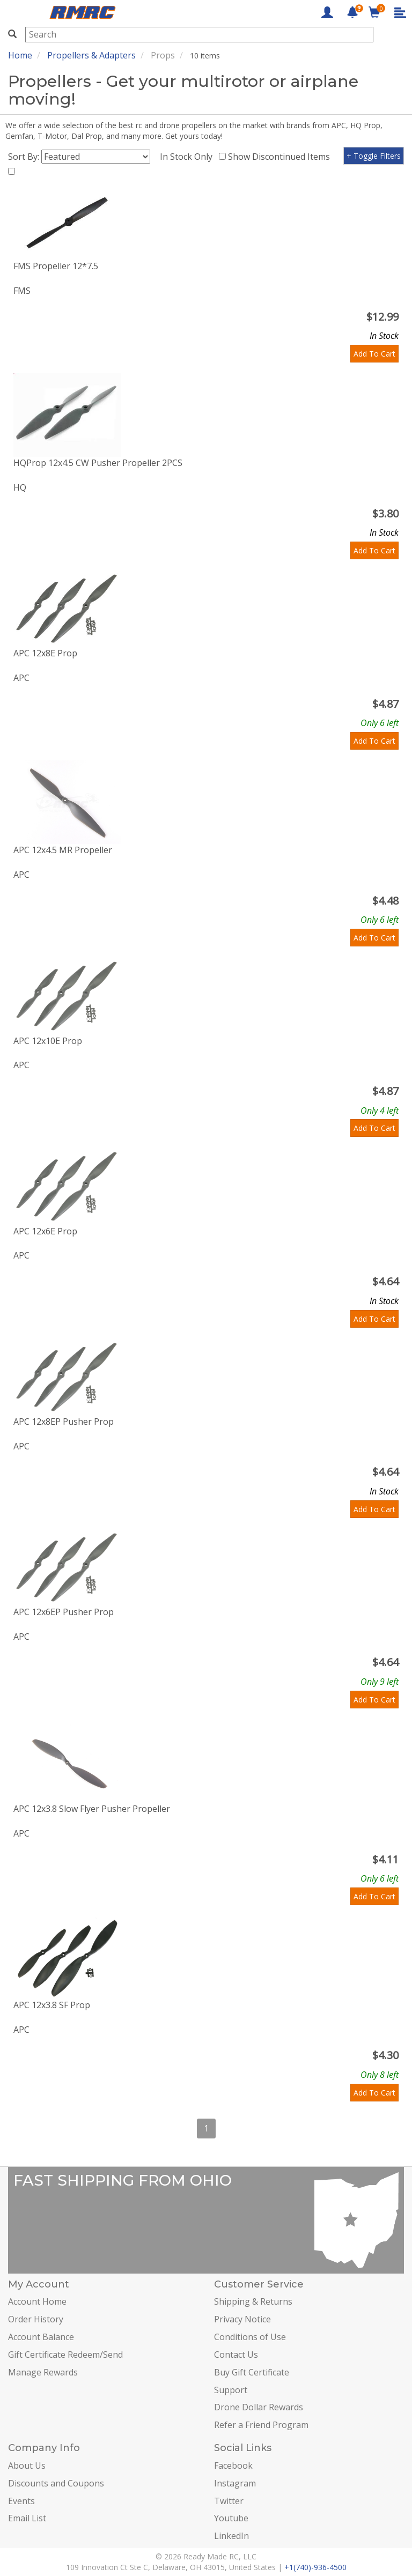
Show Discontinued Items (281, 156)
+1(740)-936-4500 (315, 2567)
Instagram (235, 2483)
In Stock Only (188, 156)
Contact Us (236, 2354)
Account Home (37, 2301)
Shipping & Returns (253, 2301)
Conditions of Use (250, 2337)
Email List (27, 2518)
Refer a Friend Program (261, 2425)
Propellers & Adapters (91, 55)
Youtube (231, 2518)
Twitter (229, 2501)
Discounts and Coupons (56, 2483)
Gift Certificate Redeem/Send (65, 2354)
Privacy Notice (242, 2319)
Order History (35, 2319)
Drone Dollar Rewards (258, 2407)
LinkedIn (231, 2536)
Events (21, 2501)
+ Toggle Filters (374, 156)
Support (230, 2390)
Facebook (233, 2465)
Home (20, 55)
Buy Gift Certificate (251, 2372)
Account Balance (41, 2337)
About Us (27, 2465)
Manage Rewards (43, 2372)
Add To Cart (374, 354)
